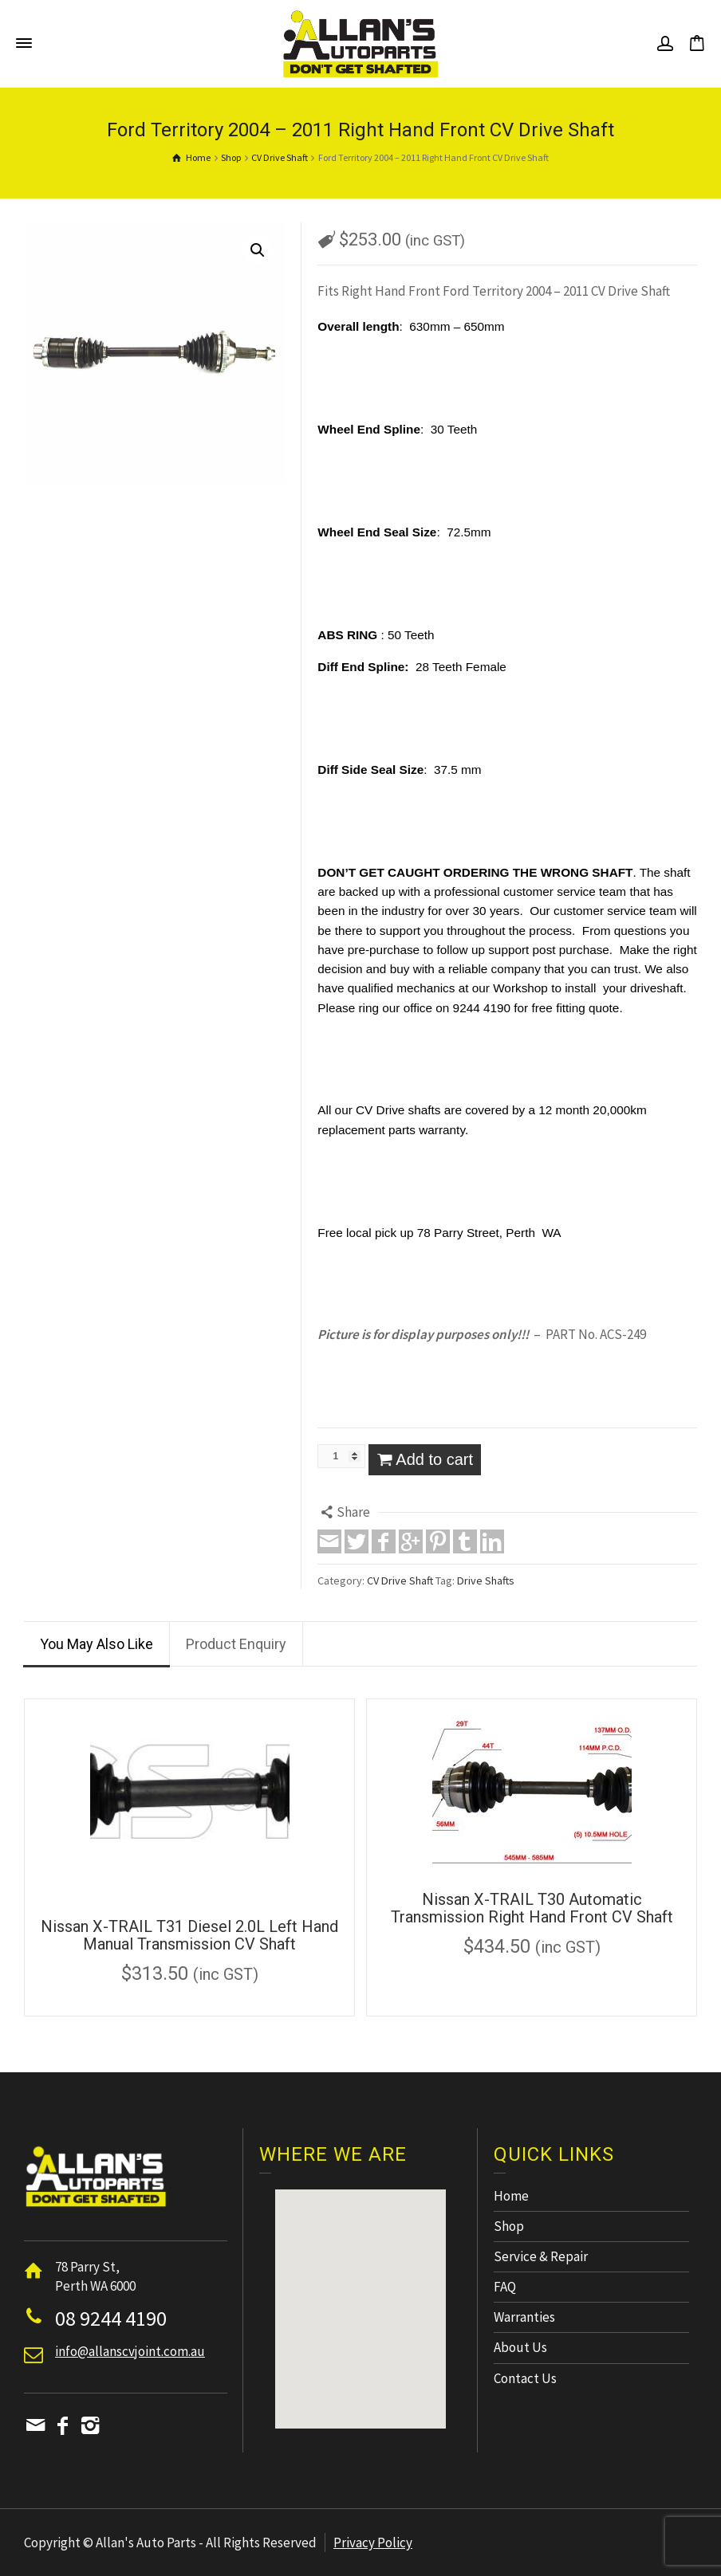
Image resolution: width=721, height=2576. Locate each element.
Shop (509, 2226)
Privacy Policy (372, 2542)
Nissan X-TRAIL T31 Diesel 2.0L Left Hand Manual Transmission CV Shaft (189, 1935)
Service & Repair (541, 2256)
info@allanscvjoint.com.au (130, 2351)
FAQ (505, 2286)
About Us (520, 2347)
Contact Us (525, 2378)
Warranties (524, 2317)
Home (511, 2196)
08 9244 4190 (111, 2318)
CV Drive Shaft (400, 1580)
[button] (360, 2294)
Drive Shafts (485, 1580)
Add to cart (434, 1459)
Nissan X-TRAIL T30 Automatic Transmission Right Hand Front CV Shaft (532, 1908)
